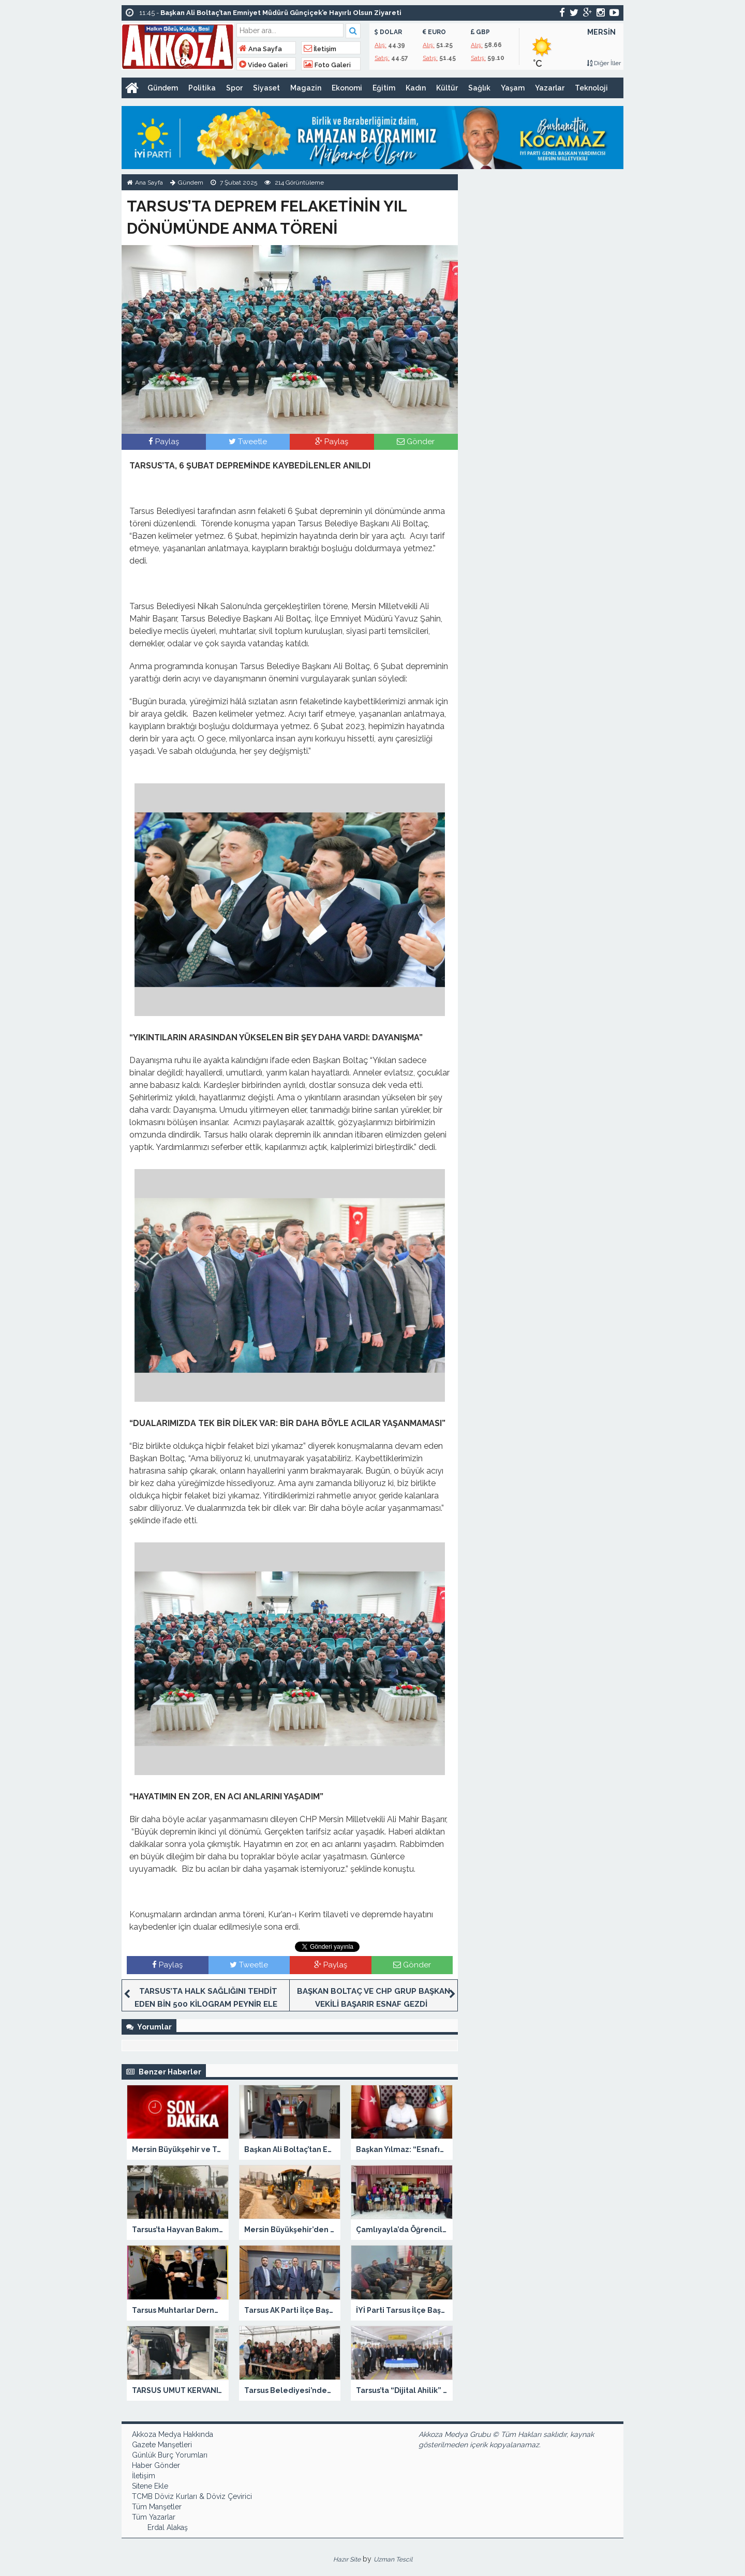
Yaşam (513, 88)
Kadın (416, 88)
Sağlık (479, 88)
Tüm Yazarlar (153, 2517)
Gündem (162, 88)
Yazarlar (549, 88)
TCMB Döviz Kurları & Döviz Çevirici (192, 2496)
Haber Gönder (156, 2465)
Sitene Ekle (150, 2486)
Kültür (447, 88)
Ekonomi (347, 88)
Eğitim (384, 88)
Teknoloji (591, 88)
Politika (202, 88)
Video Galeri (263, 65)
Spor (234, 88)
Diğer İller (604, 63)
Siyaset (266, 88)
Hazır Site (347, 2559)
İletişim (320, 49)
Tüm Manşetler (157, 2507)
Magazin (305, 88)
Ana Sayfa (260, 49)
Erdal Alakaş (167, 2527)
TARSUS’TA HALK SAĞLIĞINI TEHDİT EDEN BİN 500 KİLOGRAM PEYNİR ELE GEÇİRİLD (206, 2004)
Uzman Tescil (393, 2559)
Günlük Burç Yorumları (169, 2455)
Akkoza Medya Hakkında (172, 2434)
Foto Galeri (327, 65)
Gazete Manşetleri (162, 2445)
